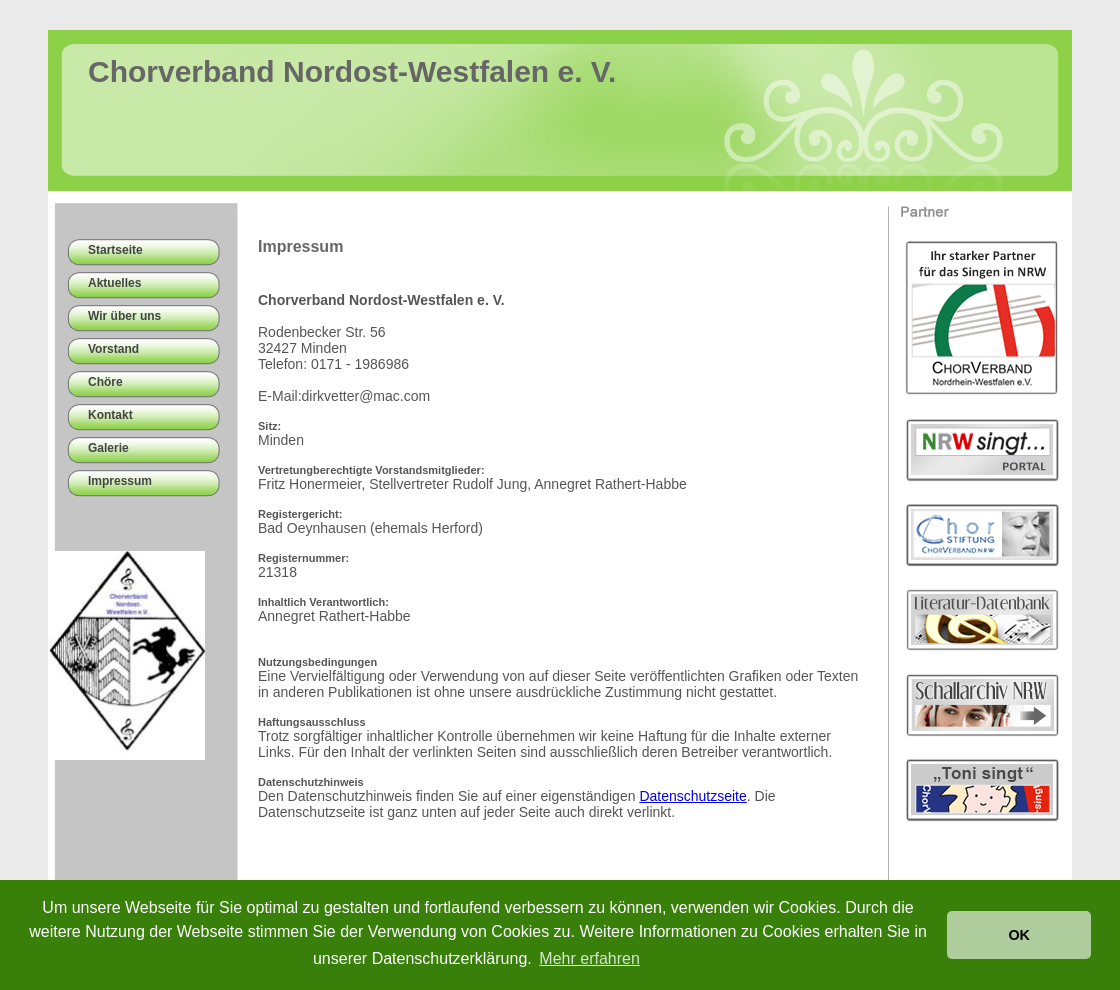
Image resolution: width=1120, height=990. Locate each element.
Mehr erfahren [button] (589, 958)
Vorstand (113, 349)
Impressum (120, 481)
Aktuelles (114, 283)
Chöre (105, 382)
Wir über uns (124, 316)
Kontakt (110, 415)
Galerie (108, 448)
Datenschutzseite (692, 796)
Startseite (115, 250)
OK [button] (1019, 935)
